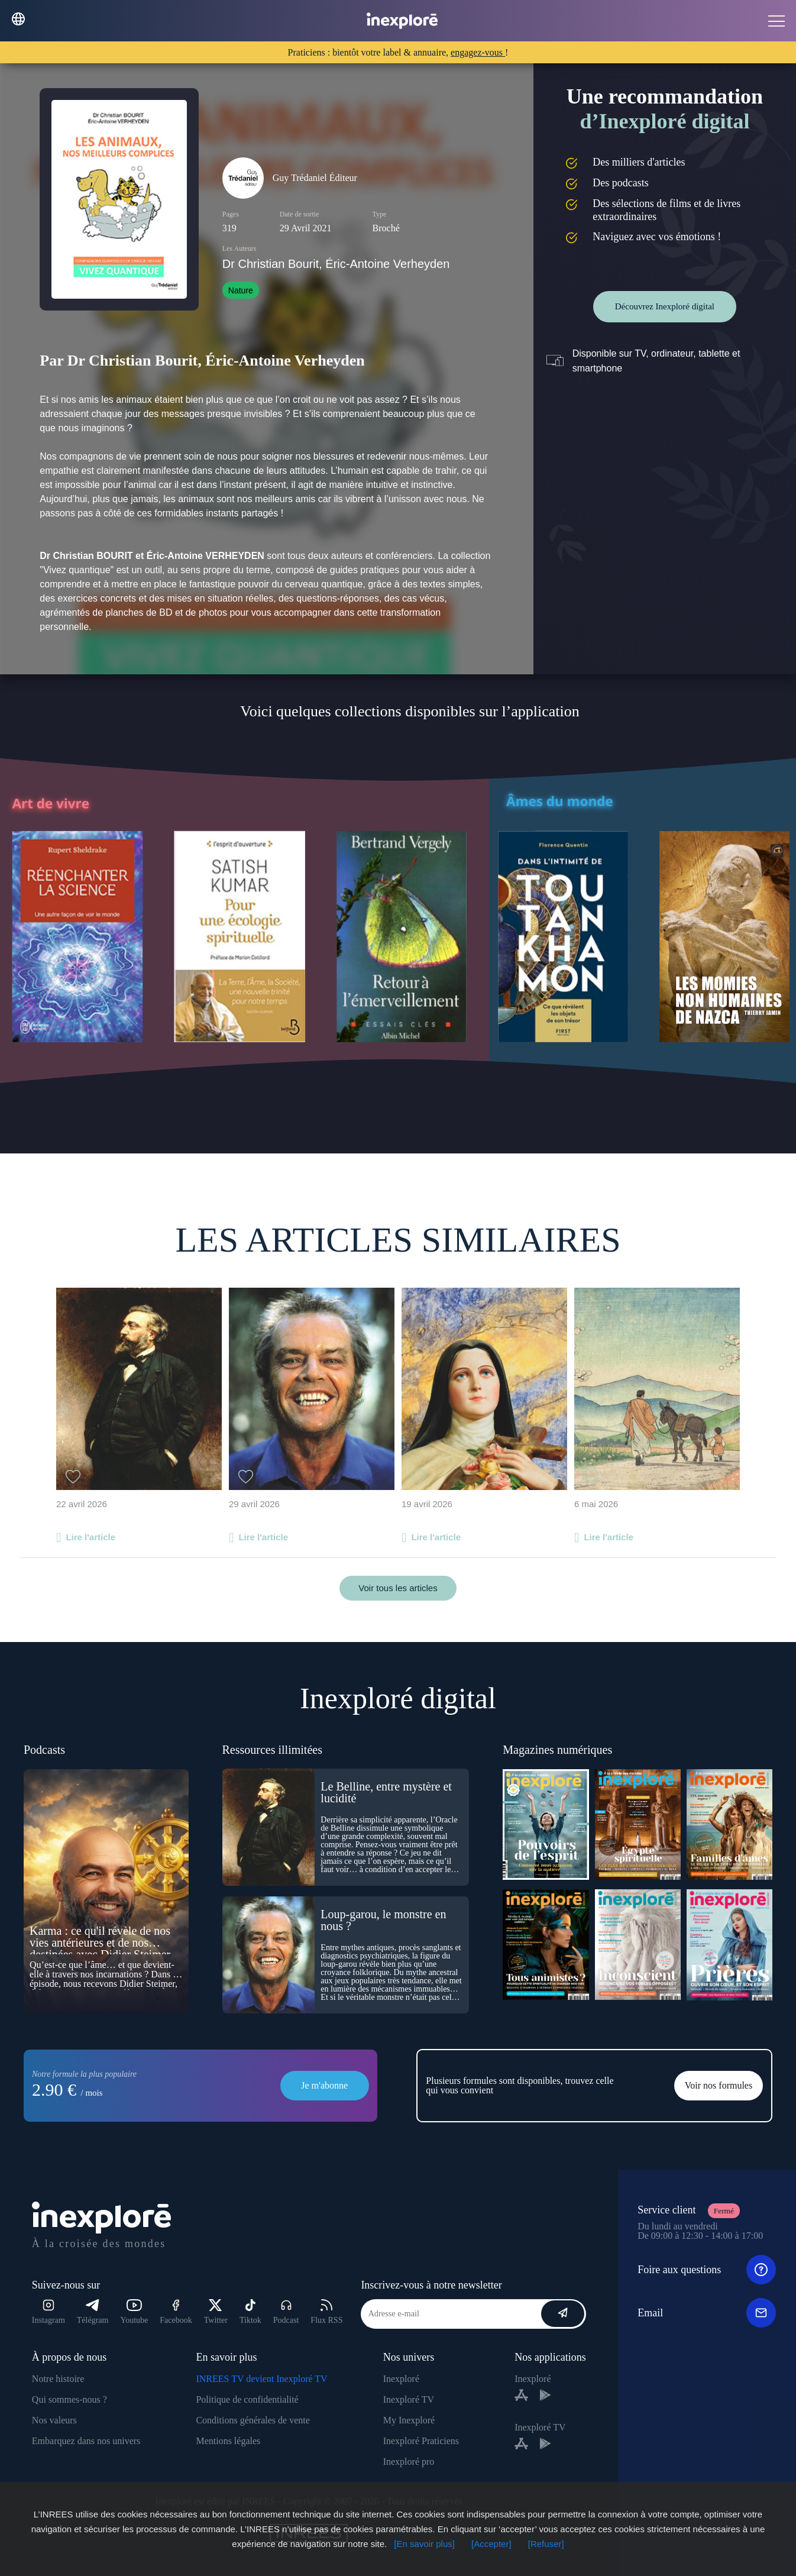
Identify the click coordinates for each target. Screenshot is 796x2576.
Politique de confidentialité (247, 2399)
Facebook (176, 2312)
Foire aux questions (707, 2269)
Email (707, 2313)
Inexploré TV (408, 2399)
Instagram (48, 2312)
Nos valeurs (54, 2420)
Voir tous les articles (397, 1588)
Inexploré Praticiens (421, 2441)
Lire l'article (90, 1537)
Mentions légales (228, 2441)
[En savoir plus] (424, 2544)
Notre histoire (58, 2379)
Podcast (286, 2312)
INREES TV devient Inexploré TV (261, 2379)
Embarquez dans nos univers (86, 2441)
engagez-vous (478, 52)
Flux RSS (326, 2312)
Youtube (134, 2312)
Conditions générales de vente (252, 2420)
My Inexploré (409, 2420)
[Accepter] (491, 2544)
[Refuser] (546, 2544)
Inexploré (401, 2379)
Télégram (93, 2312)
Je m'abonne (324, 2085)
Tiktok (250, 2312)
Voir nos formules (718, 2085)
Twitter (216, 2312)
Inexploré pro (409, 2462)
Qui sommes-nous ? (69, 2399)
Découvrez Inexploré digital (664, 306)
